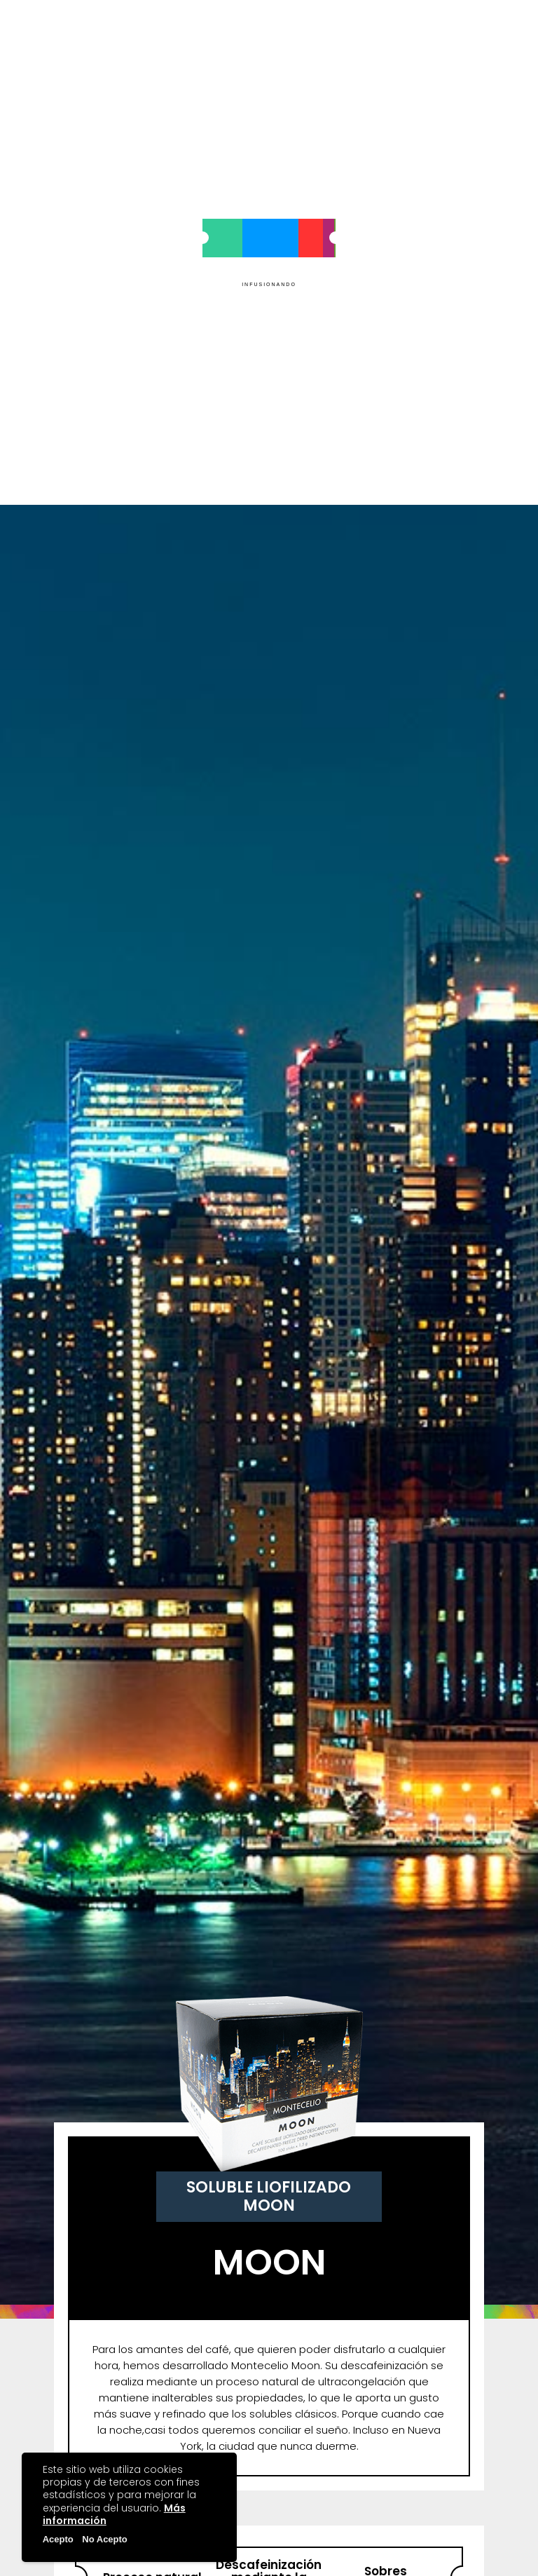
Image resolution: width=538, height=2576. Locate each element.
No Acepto (104, 2539)
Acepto (58, 2539)
